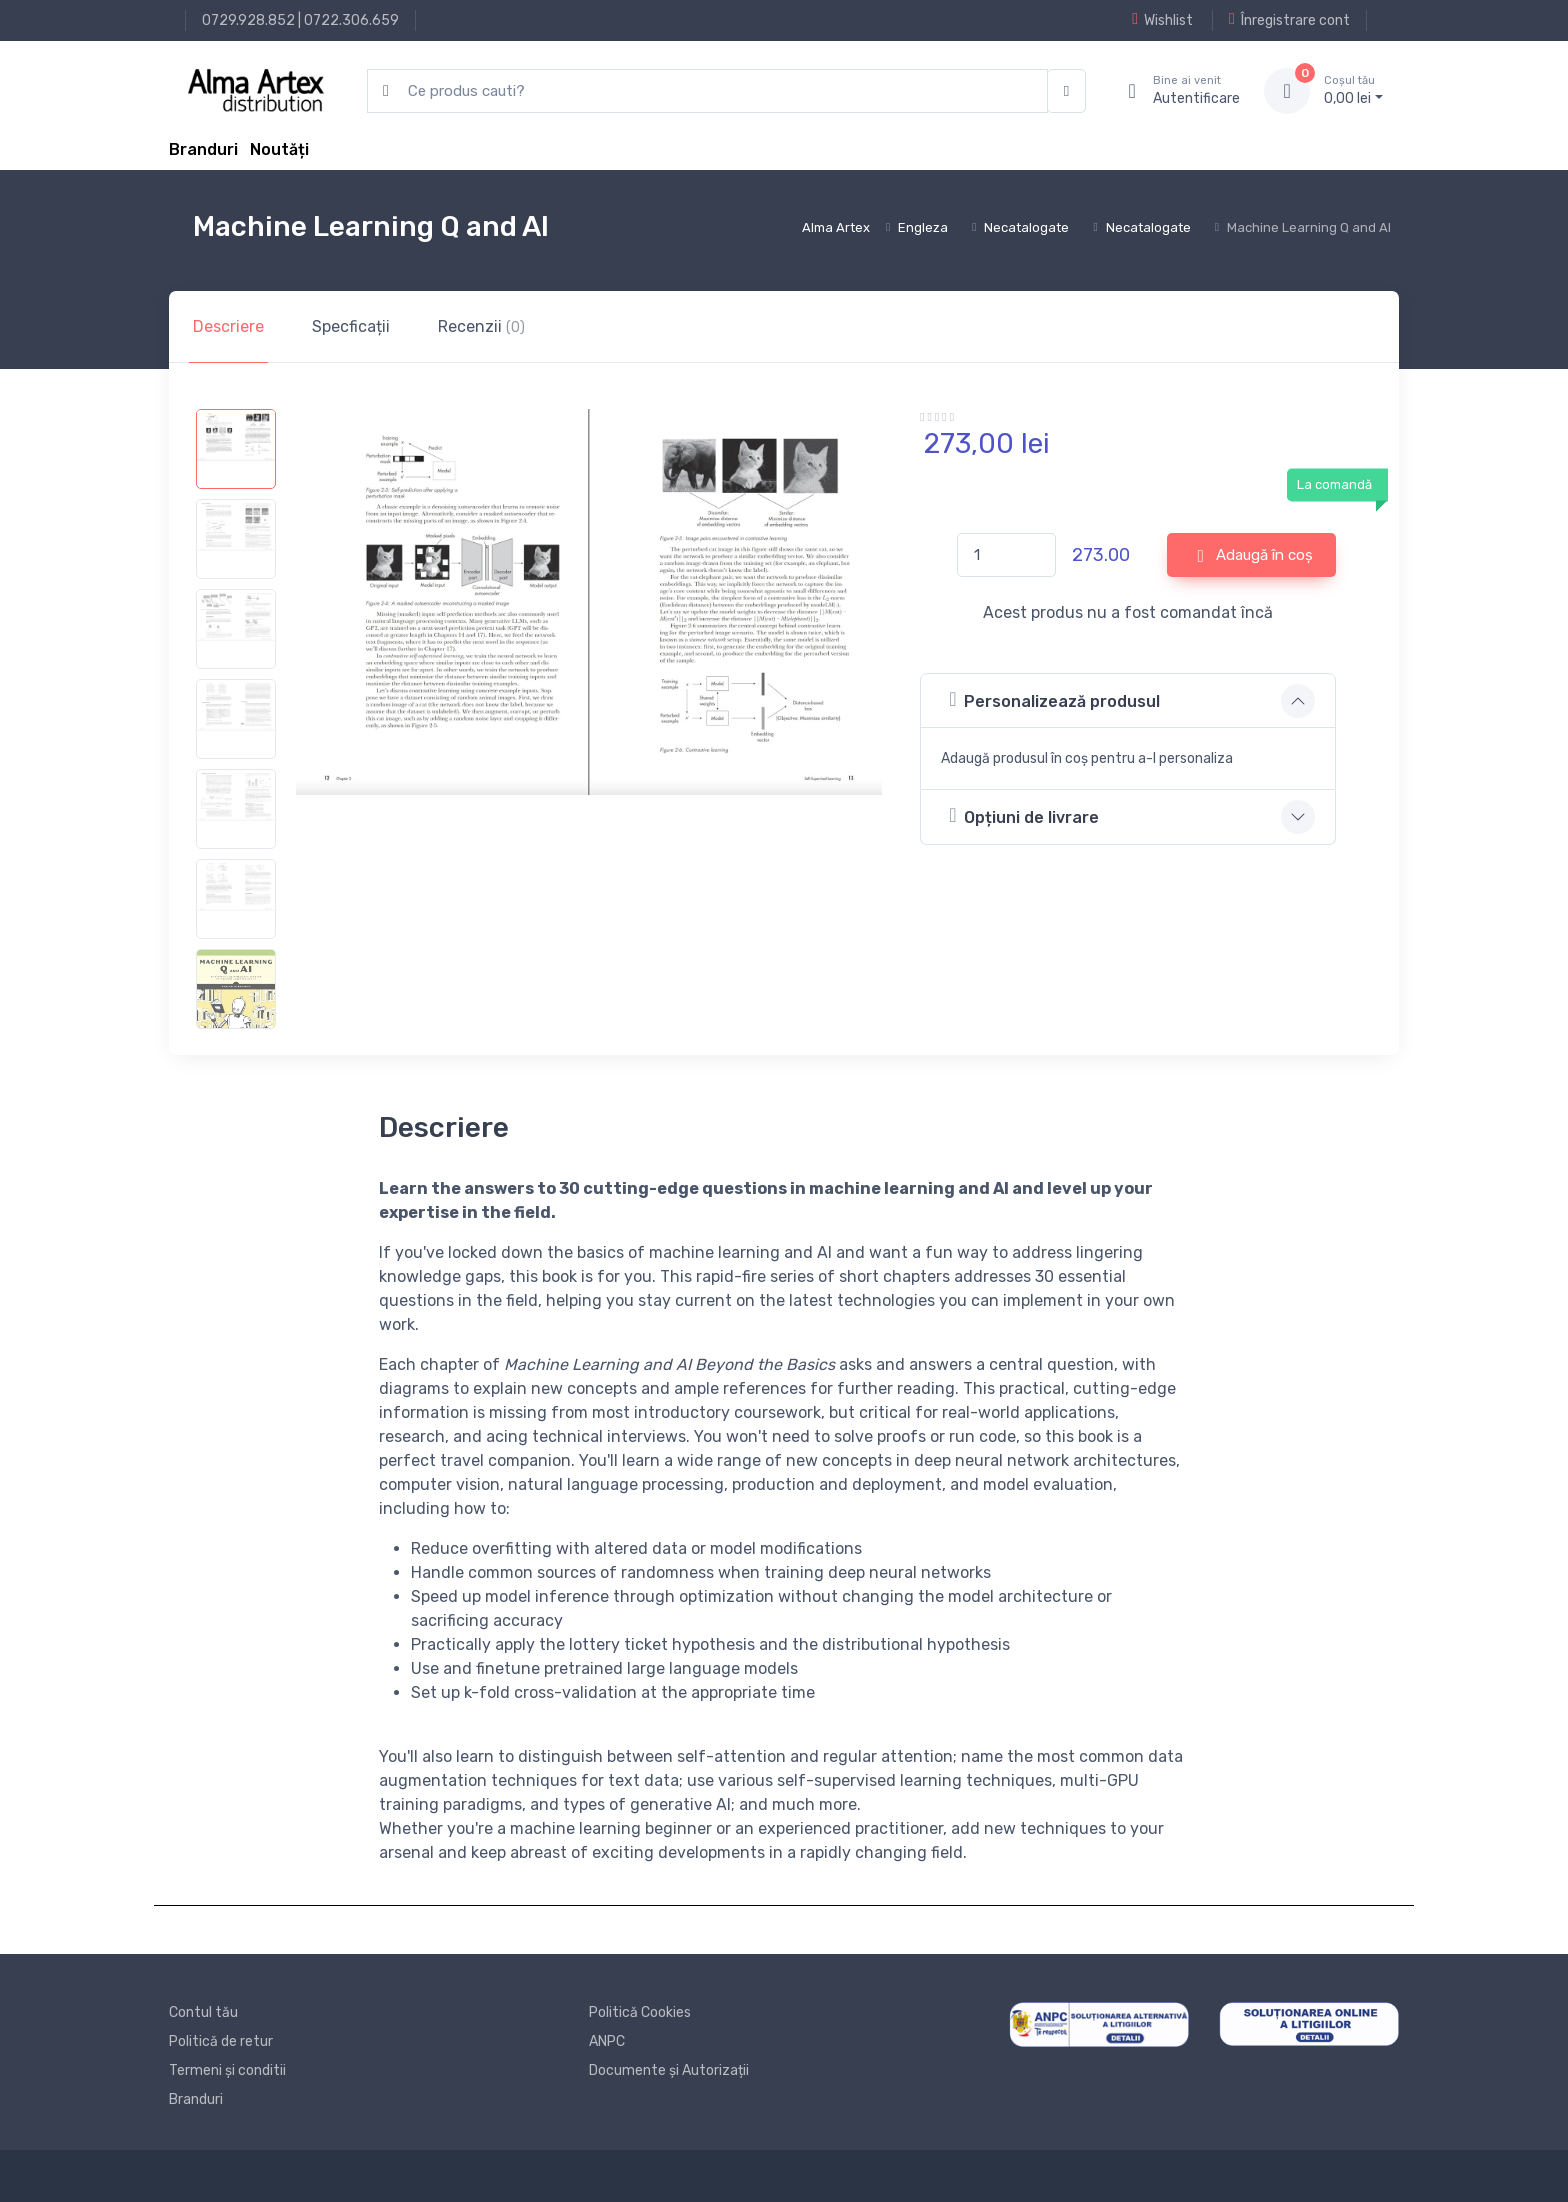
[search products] (707, 91)
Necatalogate (1026, 227)
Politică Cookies (640, 2012)
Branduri (203, 149)
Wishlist (1162, 20)
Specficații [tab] (351, 326)
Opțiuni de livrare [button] (1024, 815)
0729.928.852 (248, 20)
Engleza (923, 227)
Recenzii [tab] (481, 326)
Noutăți (279, 149)
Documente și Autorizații (669, 2070)
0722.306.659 (351, 20)
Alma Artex (836, 227)
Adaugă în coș (1256, 556)
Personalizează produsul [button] (1054, 699)
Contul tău (203, 2012)
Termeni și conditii (227, 2070)
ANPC (607, 2041)
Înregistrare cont (1289, 20)
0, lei (1353, 90)
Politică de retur (221, 2041)
